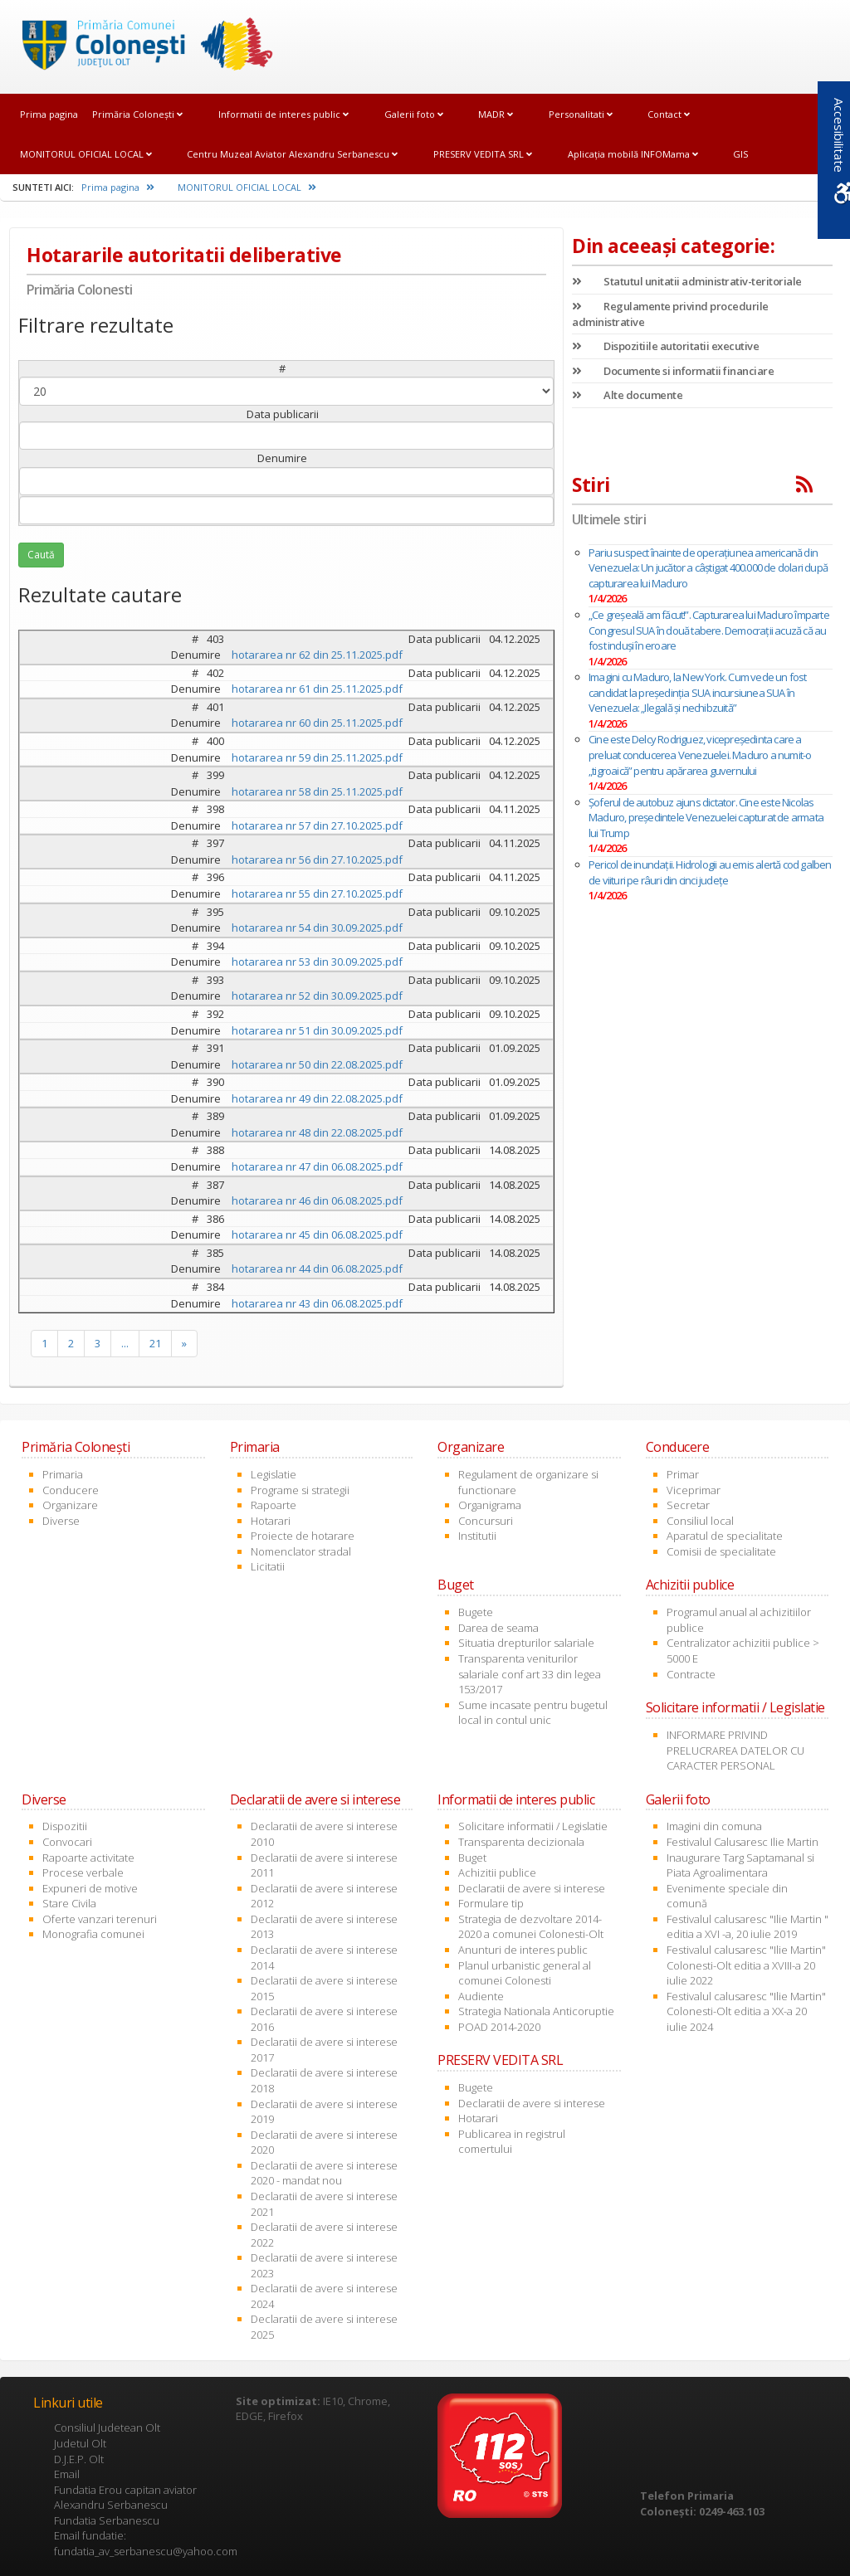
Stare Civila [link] (69, 1903)
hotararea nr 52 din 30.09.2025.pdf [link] (317, 995)
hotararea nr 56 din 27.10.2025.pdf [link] (317, 859)
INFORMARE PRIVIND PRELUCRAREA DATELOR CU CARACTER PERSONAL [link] (735, 1750)
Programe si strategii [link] (300, 1490)
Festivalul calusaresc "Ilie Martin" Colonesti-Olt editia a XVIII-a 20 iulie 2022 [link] (746, 1965)
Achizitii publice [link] (497, 1872)
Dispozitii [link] (64, 1826)
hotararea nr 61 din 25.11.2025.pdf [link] (317, 688)
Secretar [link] (688, 1504)
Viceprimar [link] (694, 1490)
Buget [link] (472, 1857)
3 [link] (97, 1343)
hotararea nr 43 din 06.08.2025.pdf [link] (317, 1303)
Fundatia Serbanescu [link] (106, 2520)
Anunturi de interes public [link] (523, 1949)
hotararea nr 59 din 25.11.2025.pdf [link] (317, 757)
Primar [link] (683, 1474)
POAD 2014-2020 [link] (499, 2026)
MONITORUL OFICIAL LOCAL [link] (86, 154)
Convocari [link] (67, 1841)
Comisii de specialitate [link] (721, 1551)
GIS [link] (740, 154)
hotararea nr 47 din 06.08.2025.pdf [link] (317, 1166)
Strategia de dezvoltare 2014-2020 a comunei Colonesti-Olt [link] (530, 1926)
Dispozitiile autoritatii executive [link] (665, 345)
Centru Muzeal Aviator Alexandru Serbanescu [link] (292, 154)
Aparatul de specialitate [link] (725, 1535)
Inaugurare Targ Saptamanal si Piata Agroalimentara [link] (740, 1865)
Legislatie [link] (273, 1474)
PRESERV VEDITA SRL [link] (482, 154)
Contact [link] (668, 114)
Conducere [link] (70, 1490)
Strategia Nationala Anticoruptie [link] (536, 2011)
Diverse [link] (61, 1520)
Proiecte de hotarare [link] (302, 1535)
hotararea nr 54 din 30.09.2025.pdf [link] (317, 927)
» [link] (184, 1343)
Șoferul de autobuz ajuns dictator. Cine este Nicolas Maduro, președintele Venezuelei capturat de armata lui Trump (706, 817)
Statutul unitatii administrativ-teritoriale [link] (687, 281)
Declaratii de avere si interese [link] (531, 1888)
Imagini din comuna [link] (714, 1826)
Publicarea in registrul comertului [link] (511, 2141)
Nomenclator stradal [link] (301, 1551)
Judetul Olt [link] (80, 2443)
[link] (141, 45)
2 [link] (71, 1343)
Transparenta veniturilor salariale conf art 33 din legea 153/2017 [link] (529, 1674)
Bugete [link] (475, 1612)
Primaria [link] (62, 1474)
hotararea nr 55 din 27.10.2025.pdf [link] (317, 893)
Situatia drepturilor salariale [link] (526, 1642)
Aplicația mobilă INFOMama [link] (633, 154)
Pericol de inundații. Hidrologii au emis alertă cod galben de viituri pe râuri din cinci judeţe (710, 872)
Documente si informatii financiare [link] (673, 370)
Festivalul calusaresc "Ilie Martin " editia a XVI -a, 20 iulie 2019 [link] (747, 1926)
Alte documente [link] (627, 394)
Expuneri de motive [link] (90, 1888)
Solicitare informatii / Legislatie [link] (533, 1826)
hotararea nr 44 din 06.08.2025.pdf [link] (317, 1268)
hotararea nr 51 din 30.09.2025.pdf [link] (317, 1030)
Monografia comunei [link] (93, 1933)
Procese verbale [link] (83, 1872)
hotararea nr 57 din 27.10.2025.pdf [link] (317, 825)
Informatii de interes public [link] (283, 114)
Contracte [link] (691, 1674)
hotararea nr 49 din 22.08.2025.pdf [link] (317, 1098)
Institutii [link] (477, 1535)
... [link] (125, 1343)
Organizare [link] (70, 1504)
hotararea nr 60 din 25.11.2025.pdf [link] (317, 722)
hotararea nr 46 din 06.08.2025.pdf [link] (317, 1200)
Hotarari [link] (271, 1520)
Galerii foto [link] (413, 114)
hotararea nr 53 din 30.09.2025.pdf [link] (317, 961)
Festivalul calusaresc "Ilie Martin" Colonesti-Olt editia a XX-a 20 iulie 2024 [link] (746, 2011)
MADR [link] (495, 114)
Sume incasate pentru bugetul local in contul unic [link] (533, 1712)
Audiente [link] (481, 1996)
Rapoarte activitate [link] (88, 1857)
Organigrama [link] (489, 1504)
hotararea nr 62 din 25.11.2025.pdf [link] (317, 654)
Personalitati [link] (581, 114)
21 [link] (155, 1343)
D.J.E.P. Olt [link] (79, 2459)
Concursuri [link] (485, 1520)
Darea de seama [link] (498, 1627)
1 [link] (44, 1343)
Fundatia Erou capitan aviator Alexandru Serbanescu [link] (125, 2497)
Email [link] (67, 2473)
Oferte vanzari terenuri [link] (99, 1918)
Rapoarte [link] (273, 1504)
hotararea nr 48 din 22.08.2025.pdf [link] (317, 1132)
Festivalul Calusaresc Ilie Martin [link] (742, 1841)
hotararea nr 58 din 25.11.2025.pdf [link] (317, 791)
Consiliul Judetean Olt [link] (107, 2427)
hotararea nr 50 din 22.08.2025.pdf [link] (317, 1064)
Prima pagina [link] (49, 114)
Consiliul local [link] (700, 1520)
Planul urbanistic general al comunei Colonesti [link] (524, 1973)
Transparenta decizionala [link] (521, 1841)
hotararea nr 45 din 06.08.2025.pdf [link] (317, 1234)
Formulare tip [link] (491, 1903)
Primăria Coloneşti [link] (137, 114)
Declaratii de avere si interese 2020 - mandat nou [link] (324, 2173)
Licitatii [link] (268, 1566)
